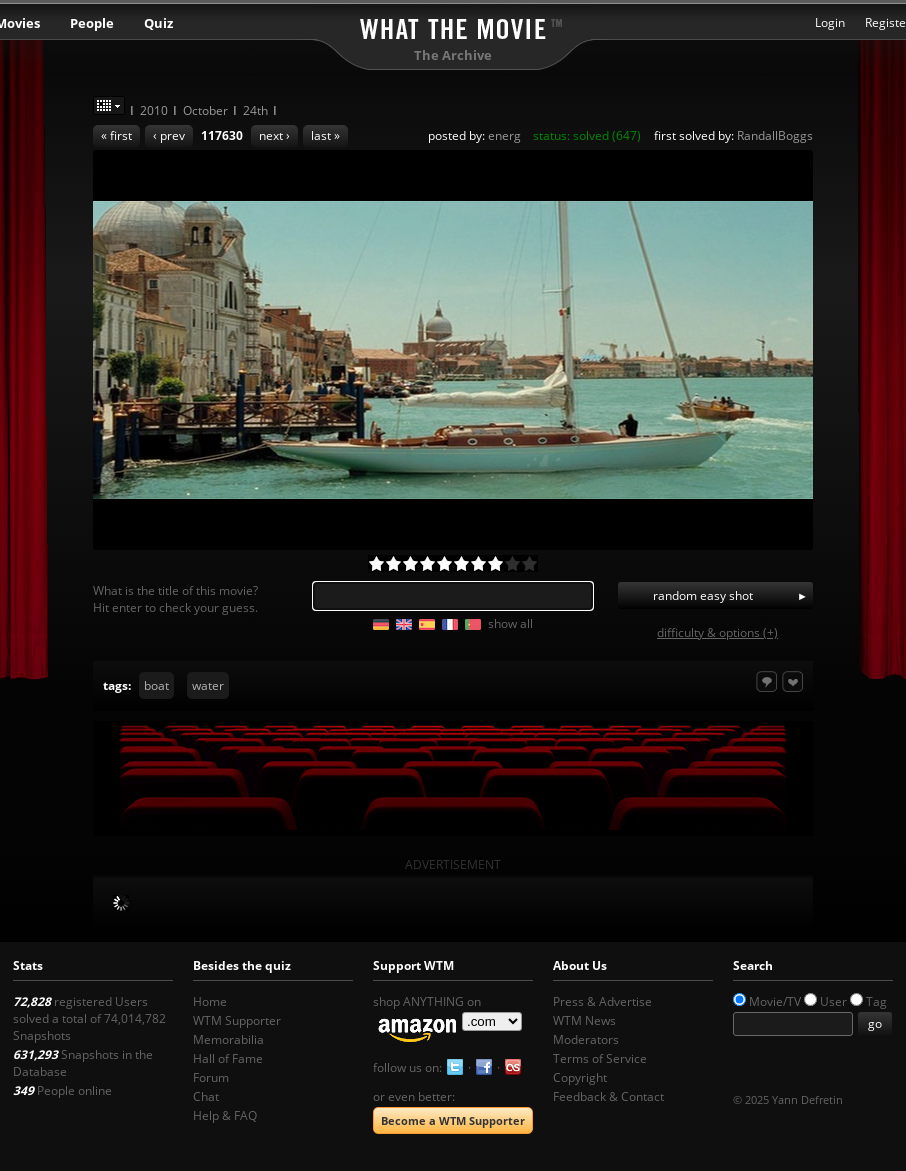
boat (156, 685)
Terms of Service (600, 1058)
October (205, 110)
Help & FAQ (225, 1115)
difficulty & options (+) (717, 632)
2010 (154, 110)
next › (274, 135)
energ (504, 135)
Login (830, 22)
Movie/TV (775, 1001)
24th (255, 110)
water (208, 685)
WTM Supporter (237, 1020)
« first (116, 135)
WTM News (584, 1020)
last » (325, 135)
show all (510, 623)
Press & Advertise (602, 1001)
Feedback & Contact (608, 1096)
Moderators (586, 1039)
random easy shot (703, 595)
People (92, 23)
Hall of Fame (228, 1058)
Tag (876, 1001)
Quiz (158, 23)
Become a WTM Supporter (453, 1120)
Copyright (580, 1077)
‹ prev (169, 135)
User (833, 1001)
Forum (211, 1077)
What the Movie (453, 25)
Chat (206, 1096)
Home (210, 1001)
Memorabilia (228, 1039)
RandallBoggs (775, 135)
